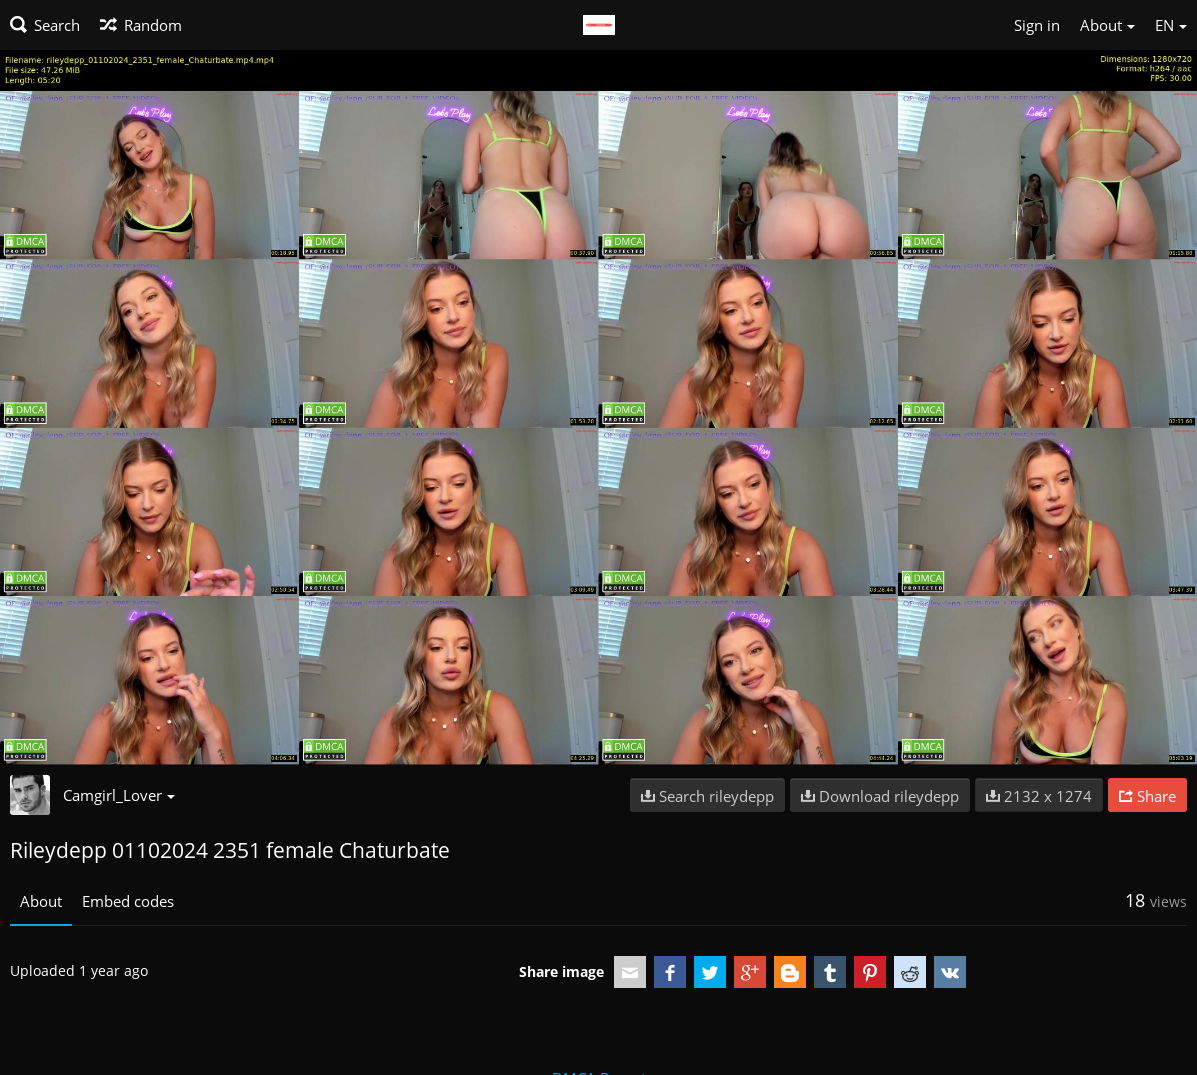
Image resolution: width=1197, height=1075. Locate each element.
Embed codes (128, 901)
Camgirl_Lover (119, 795)
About (41, 901)
